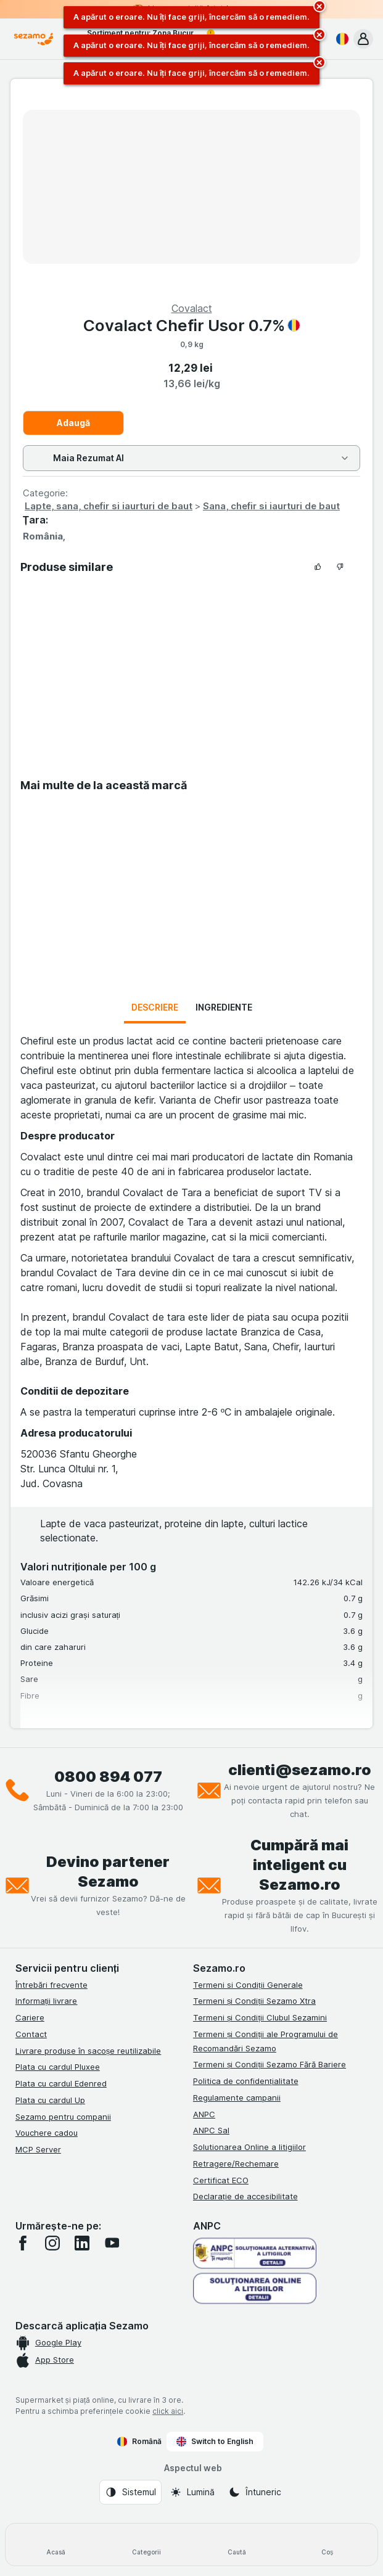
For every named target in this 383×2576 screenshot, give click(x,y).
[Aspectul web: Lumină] (192, 2492)
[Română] (339, 39)
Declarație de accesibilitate (245, 2196)
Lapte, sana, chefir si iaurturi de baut (108, 506)
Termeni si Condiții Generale (248, 1985)
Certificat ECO (221, 2180)
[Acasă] (56, 2544)
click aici (167, 2411)
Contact (31, 2034)
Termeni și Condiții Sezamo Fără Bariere (269, 2064)
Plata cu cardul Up (50, 2100)
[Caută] (237, 2544)
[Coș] (327, 2544)
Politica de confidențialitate (246, 2081)
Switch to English (214, 2442)
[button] (363, 39)
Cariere (29, 2017)
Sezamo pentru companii (63, 2117)
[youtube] (111, 2243)
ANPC (204, 2114)
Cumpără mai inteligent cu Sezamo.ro (299, 1864)
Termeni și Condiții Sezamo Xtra (254, 2001)
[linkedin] (82, 2243)
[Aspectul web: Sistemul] (130, 2492)
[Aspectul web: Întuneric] (255, 2492)
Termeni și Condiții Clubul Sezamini (260, 2017)
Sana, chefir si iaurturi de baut (271, 506)
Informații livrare (46, 2001)
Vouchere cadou (46, 2133)
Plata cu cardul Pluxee (57, 2067)
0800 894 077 (108, 1777)
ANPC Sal (211, 2130)
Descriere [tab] (154, 1007)
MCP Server (38, 2149)
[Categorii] (146, 2544)
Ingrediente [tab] (224, 1007)
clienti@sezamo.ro (299, 1770)
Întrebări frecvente (51, 1985)
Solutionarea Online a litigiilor (249, 2147)
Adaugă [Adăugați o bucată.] (73, 422)
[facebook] (22, 2243)
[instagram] (52, 2243)
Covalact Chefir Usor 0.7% (191, 325)
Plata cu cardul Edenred (61, 2083)
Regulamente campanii (237, 2097)
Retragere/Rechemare (236, 2163)
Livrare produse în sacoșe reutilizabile (88, 2051)
